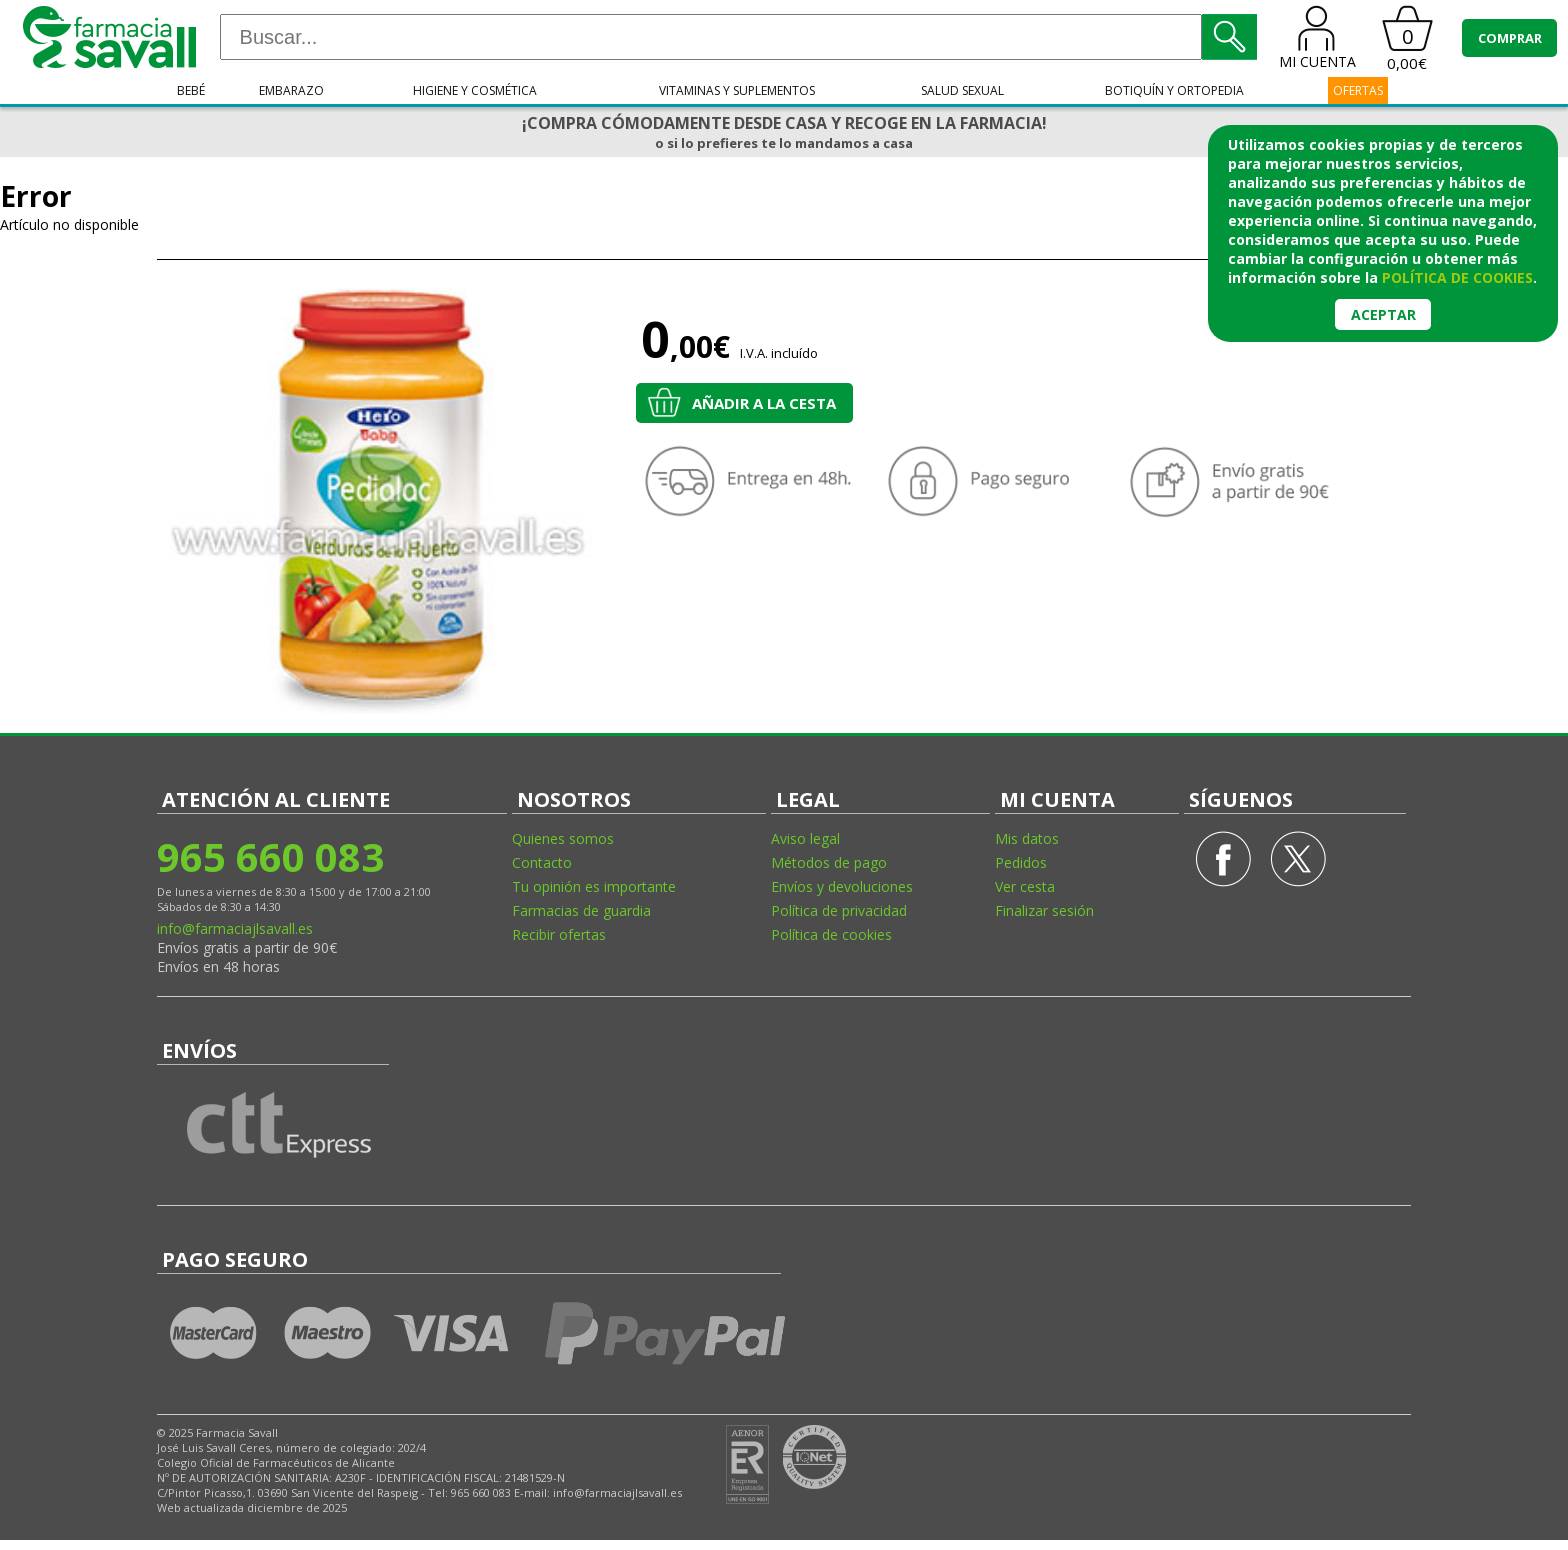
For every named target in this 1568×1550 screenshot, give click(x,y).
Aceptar (1383, 314)
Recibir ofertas (559, 934)
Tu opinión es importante (594, 886)
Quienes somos (563, 838)
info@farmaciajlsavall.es (235, 928)
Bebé (191, 90)
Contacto (542, 862)
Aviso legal (805, 838)
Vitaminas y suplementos (737, 90)
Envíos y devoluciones (842, 886)
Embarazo (291, 90)
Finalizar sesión (1044, 910)
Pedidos (1021, 862)
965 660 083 (270, 856)
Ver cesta (1025, 886)
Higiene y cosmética (475, 90)
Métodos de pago (829, 862)
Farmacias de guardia (581, 910)
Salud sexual (962, 90)
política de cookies (1457, 277)
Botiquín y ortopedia (1174, 90)
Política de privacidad (839, 910)
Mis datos (1027, 838)
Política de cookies (831, 934)
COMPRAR (1510, 38)
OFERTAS (1358, 90)
